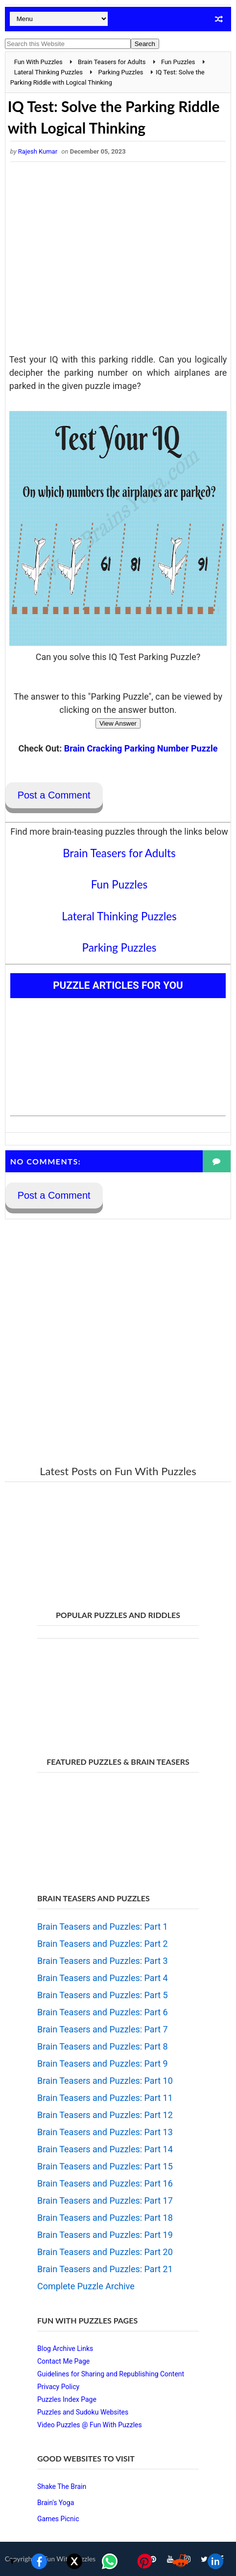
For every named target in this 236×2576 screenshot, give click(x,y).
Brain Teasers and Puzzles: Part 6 (102, 2012)
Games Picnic (58, 2519)
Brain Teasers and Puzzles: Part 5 (102, 1995)
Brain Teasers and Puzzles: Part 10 (105, 2080)
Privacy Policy (58, 2387)
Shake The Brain (61, 2486)
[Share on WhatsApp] (109, 2561)
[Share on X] (74, 2561)
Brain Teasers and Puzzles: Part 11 (105, 2098)
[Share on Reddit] (180, 2561)
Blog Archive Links (65, 2348)
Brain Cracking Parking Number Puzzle (141, 748)
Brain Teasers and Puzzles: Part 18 (105, 2217)
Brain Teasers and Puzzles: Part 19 (105, 2235)
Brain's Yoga (55, 2503)
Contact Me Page (63, 2361)
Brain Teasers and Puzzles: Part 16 (105, 2183)
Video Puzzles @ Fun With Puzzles (89, 2425)
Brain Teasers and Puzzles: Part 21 (105, 2269)
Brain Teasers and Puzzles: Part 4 (102, 1978)
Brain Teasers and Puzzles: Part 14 (105, 2149)
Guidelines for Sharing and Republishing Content (110, 2374)
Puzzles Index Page (66, 2399)
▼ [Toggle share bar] (12, 2561)
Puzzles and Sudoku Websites (82, 2412)
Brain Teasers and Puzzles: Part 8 (102, 2046)
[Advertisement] (118, 259)
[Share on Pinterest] (145, 2561)
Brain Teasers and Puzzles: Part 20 (105, 2252)
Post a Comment (54, 795)
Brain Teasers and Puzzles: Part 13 (105, 2132)
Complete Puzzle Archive (86, 2286)
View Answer (118, 723)
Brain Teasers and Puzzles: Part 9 (102, 2063)
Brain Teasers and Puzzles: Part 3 (102, 1961)
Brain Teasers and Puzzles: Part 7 (102, 2029)
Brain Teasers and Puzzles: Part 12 (105, 2115)
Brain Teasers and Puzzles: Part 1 (102, 1926)
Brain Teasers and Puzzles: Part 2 (102, 1943)
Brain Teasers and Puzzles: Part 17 (105, 2200)
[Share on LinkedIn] (215, 2561)
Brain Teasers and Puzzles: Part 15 (105, 2166)
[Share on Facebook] (39, 2561)
